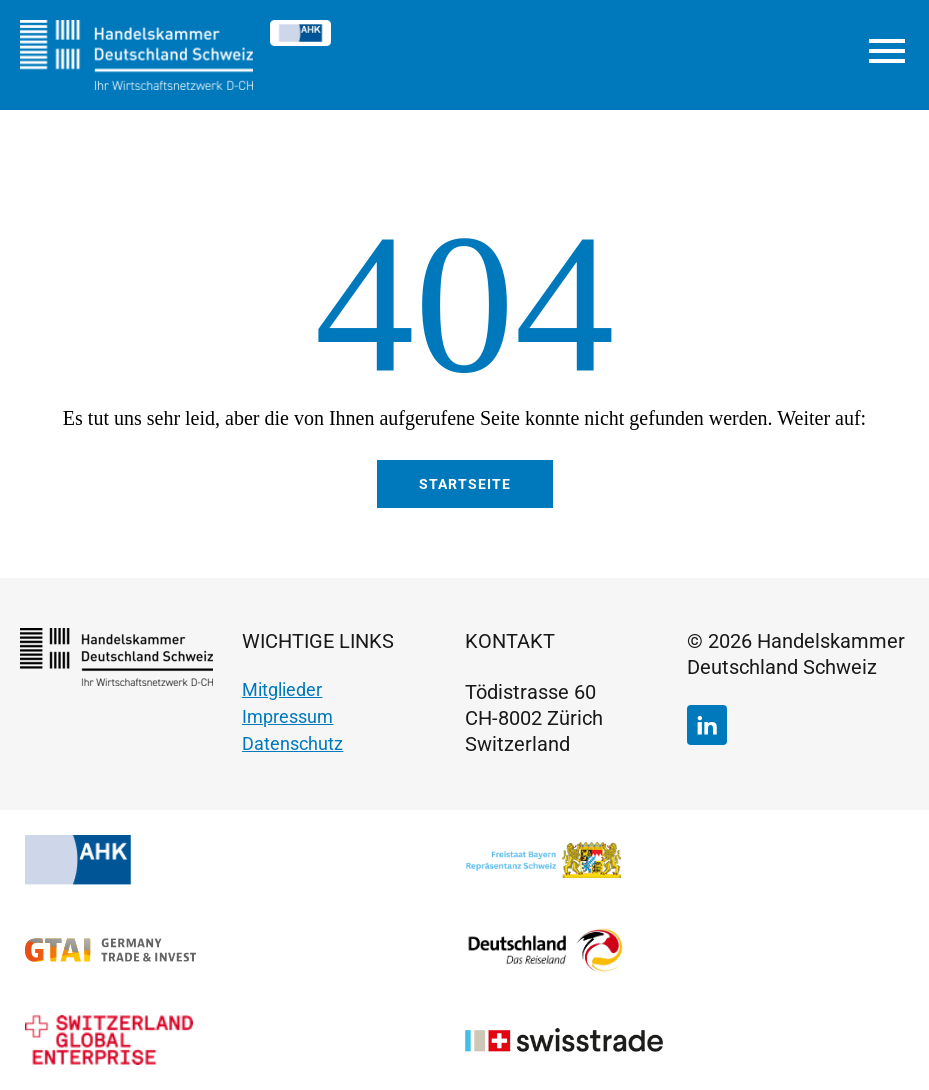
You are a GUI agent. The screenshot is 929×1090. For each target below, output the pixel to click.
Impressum (287, 716)
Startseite (465, 484)
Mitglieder (282, 689)
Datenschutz (292, 743)
